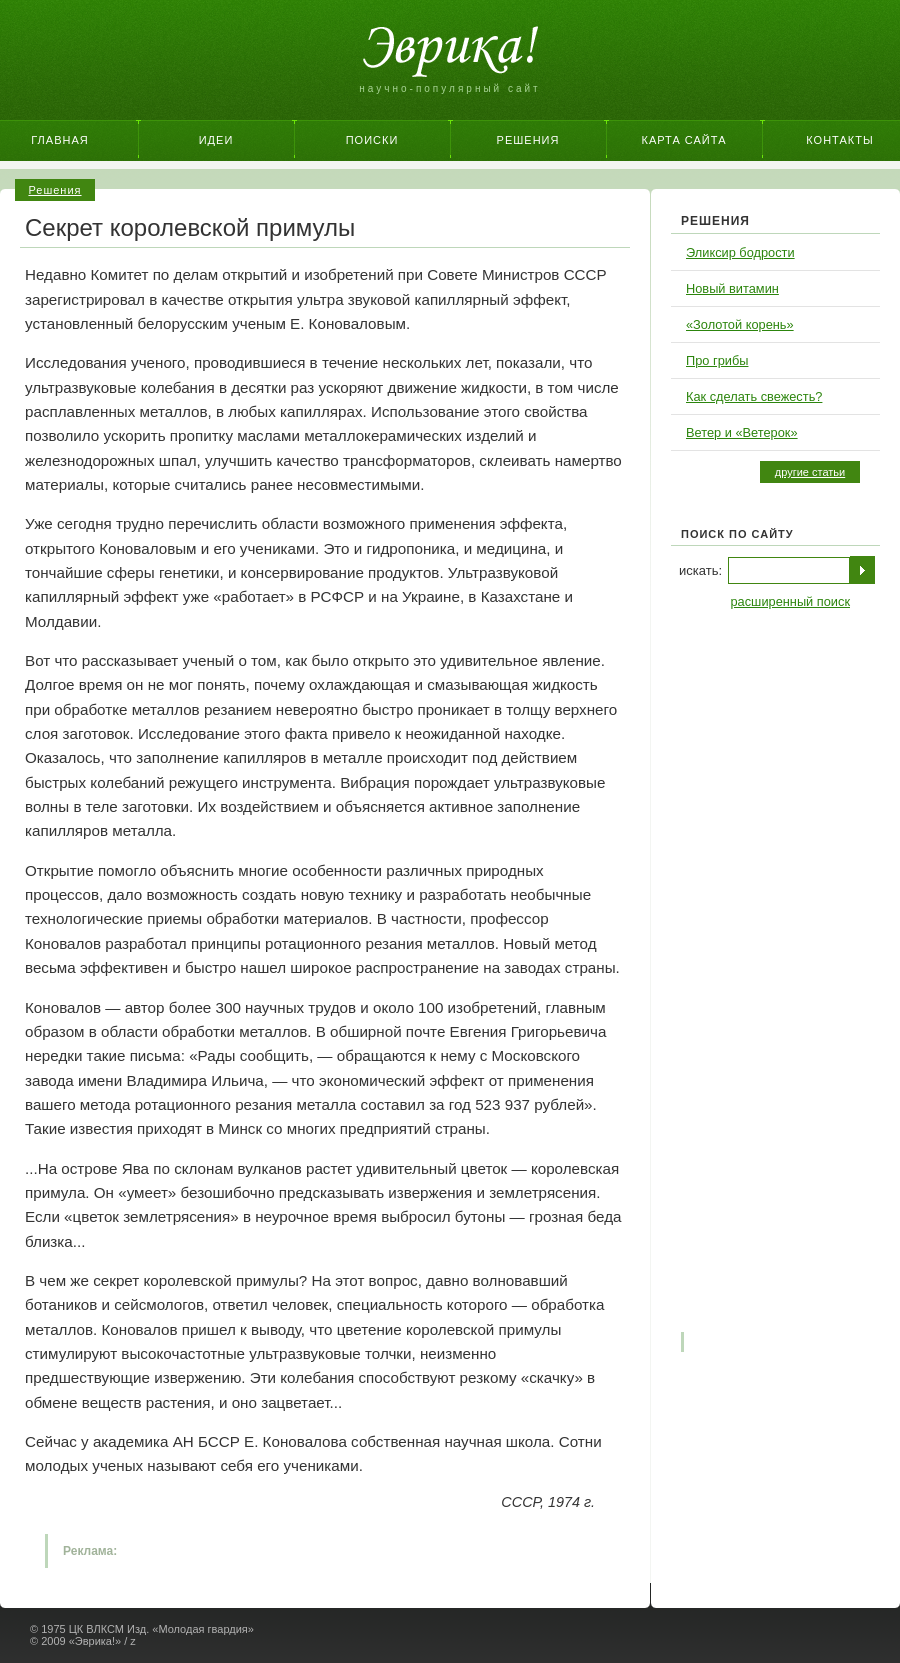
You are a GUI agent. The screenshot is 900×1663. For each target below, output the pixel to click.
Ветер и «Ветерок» (742, 432)
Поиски (372, 140)
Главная (59, 140)
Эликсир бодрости (740, 252)
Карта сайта (684, 140)
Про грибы (717, 360)
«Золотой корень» (740, 324)
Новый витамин (732, 288)
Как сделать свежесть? (754, 396)
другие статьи (810, 472)
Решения (528, 140)
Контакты (839, 140)
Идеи (216, 140)
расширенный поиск (790, 601)
